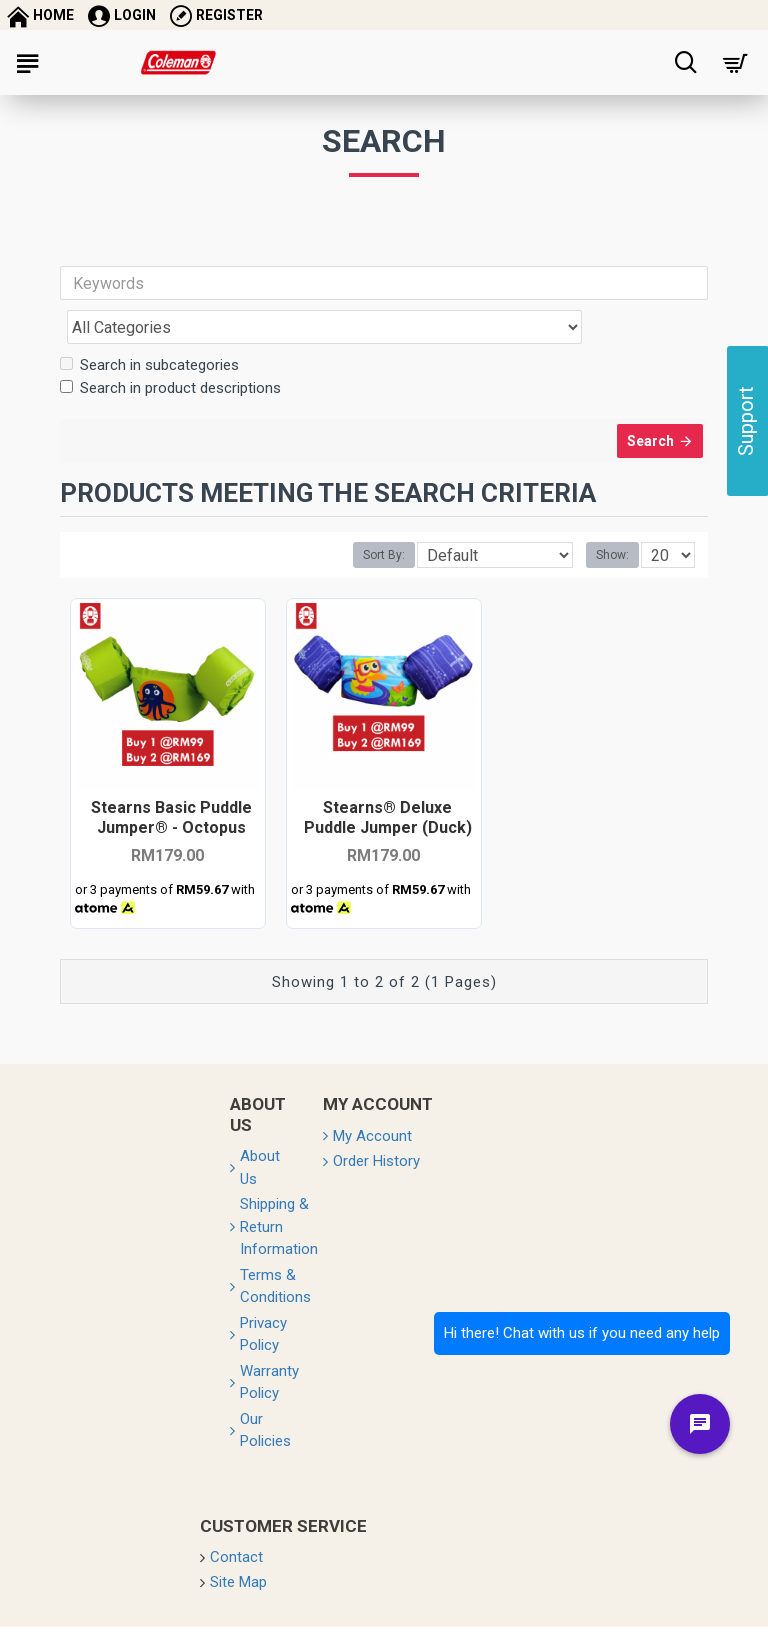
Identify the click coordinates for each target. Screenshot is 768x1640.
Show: (612, 521)
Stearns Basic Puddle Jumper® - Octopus (171, 782)
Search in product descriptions (170, 344)
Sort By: (384, 521)
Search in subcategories (149, 321)
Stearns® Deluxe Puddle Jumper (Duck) (388, 782)
